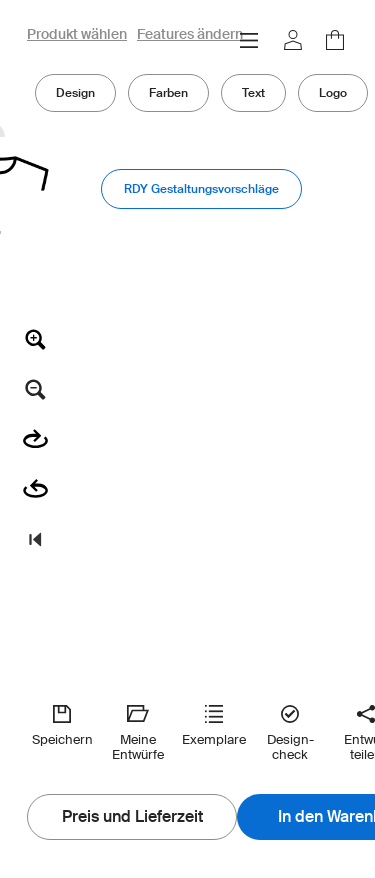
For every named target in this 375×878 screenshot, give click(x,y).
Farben (168, 92)
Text (253, 92)
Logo (333, 92)
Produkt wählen (77, 35)
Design (75, 92)
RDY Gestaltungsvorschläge (201, 188)
